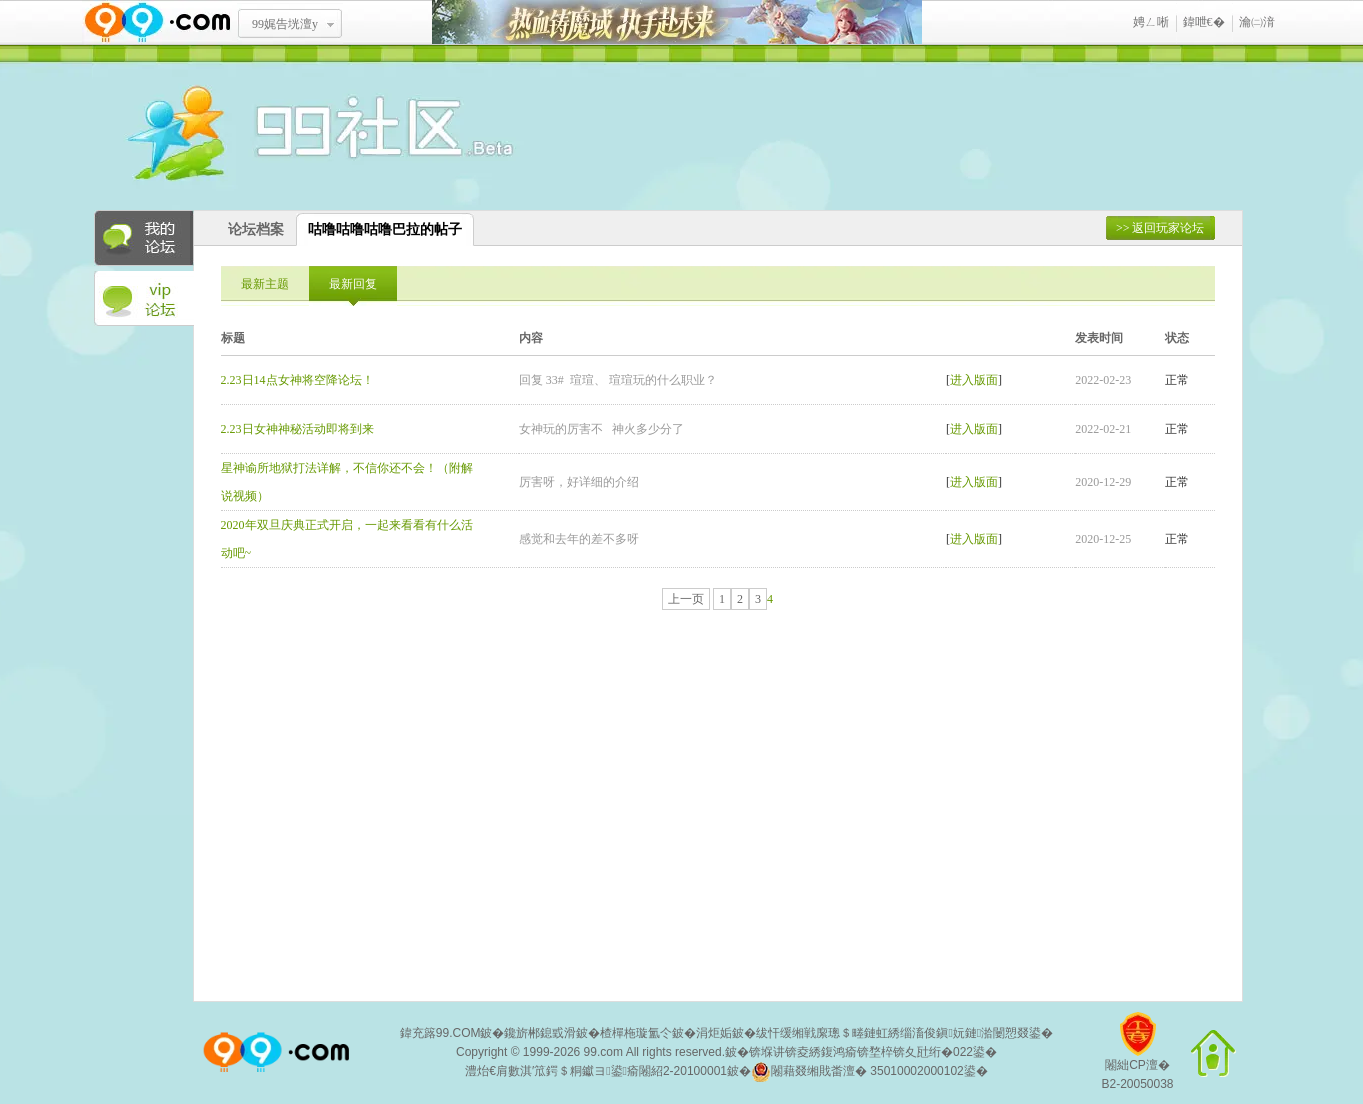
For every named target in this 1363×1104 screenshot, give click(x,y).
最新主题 (265, 284)
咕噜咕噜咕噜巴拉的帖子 (385, 229)
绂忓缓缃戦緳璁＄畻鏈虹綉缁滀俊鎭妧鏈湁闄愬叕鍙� (904, 1033)
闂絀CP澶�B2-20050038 (1137, 1058)
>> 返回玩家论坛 (1160, 228)
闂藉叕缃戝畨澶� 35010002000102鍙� (869, 1072)
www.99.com (157, 22)
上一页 (686, 599)
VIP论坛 (144, 299)
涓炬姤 (714, 1033)
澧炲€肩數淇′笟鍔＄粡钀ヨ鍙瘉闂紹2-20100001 (596, 1071)
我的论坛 (144, 238)
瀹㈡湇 (1257, 22)
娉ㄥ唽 (1151, 22)
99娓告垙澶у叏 (285, 31)
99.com (603, 1052)
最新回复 (353, 284)
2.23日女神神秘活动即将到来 (297, 429)
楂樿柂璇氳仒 (636, 1033)
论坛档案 (256, 229)
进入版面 (974, 380)
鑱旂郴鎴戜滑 (540, 1033)
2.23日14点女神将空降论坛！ (297, 380)
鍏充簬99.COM (440, 1033)
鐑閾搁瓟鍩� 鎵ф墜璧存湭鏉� (677, 22)
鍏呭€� (1204, 22)
